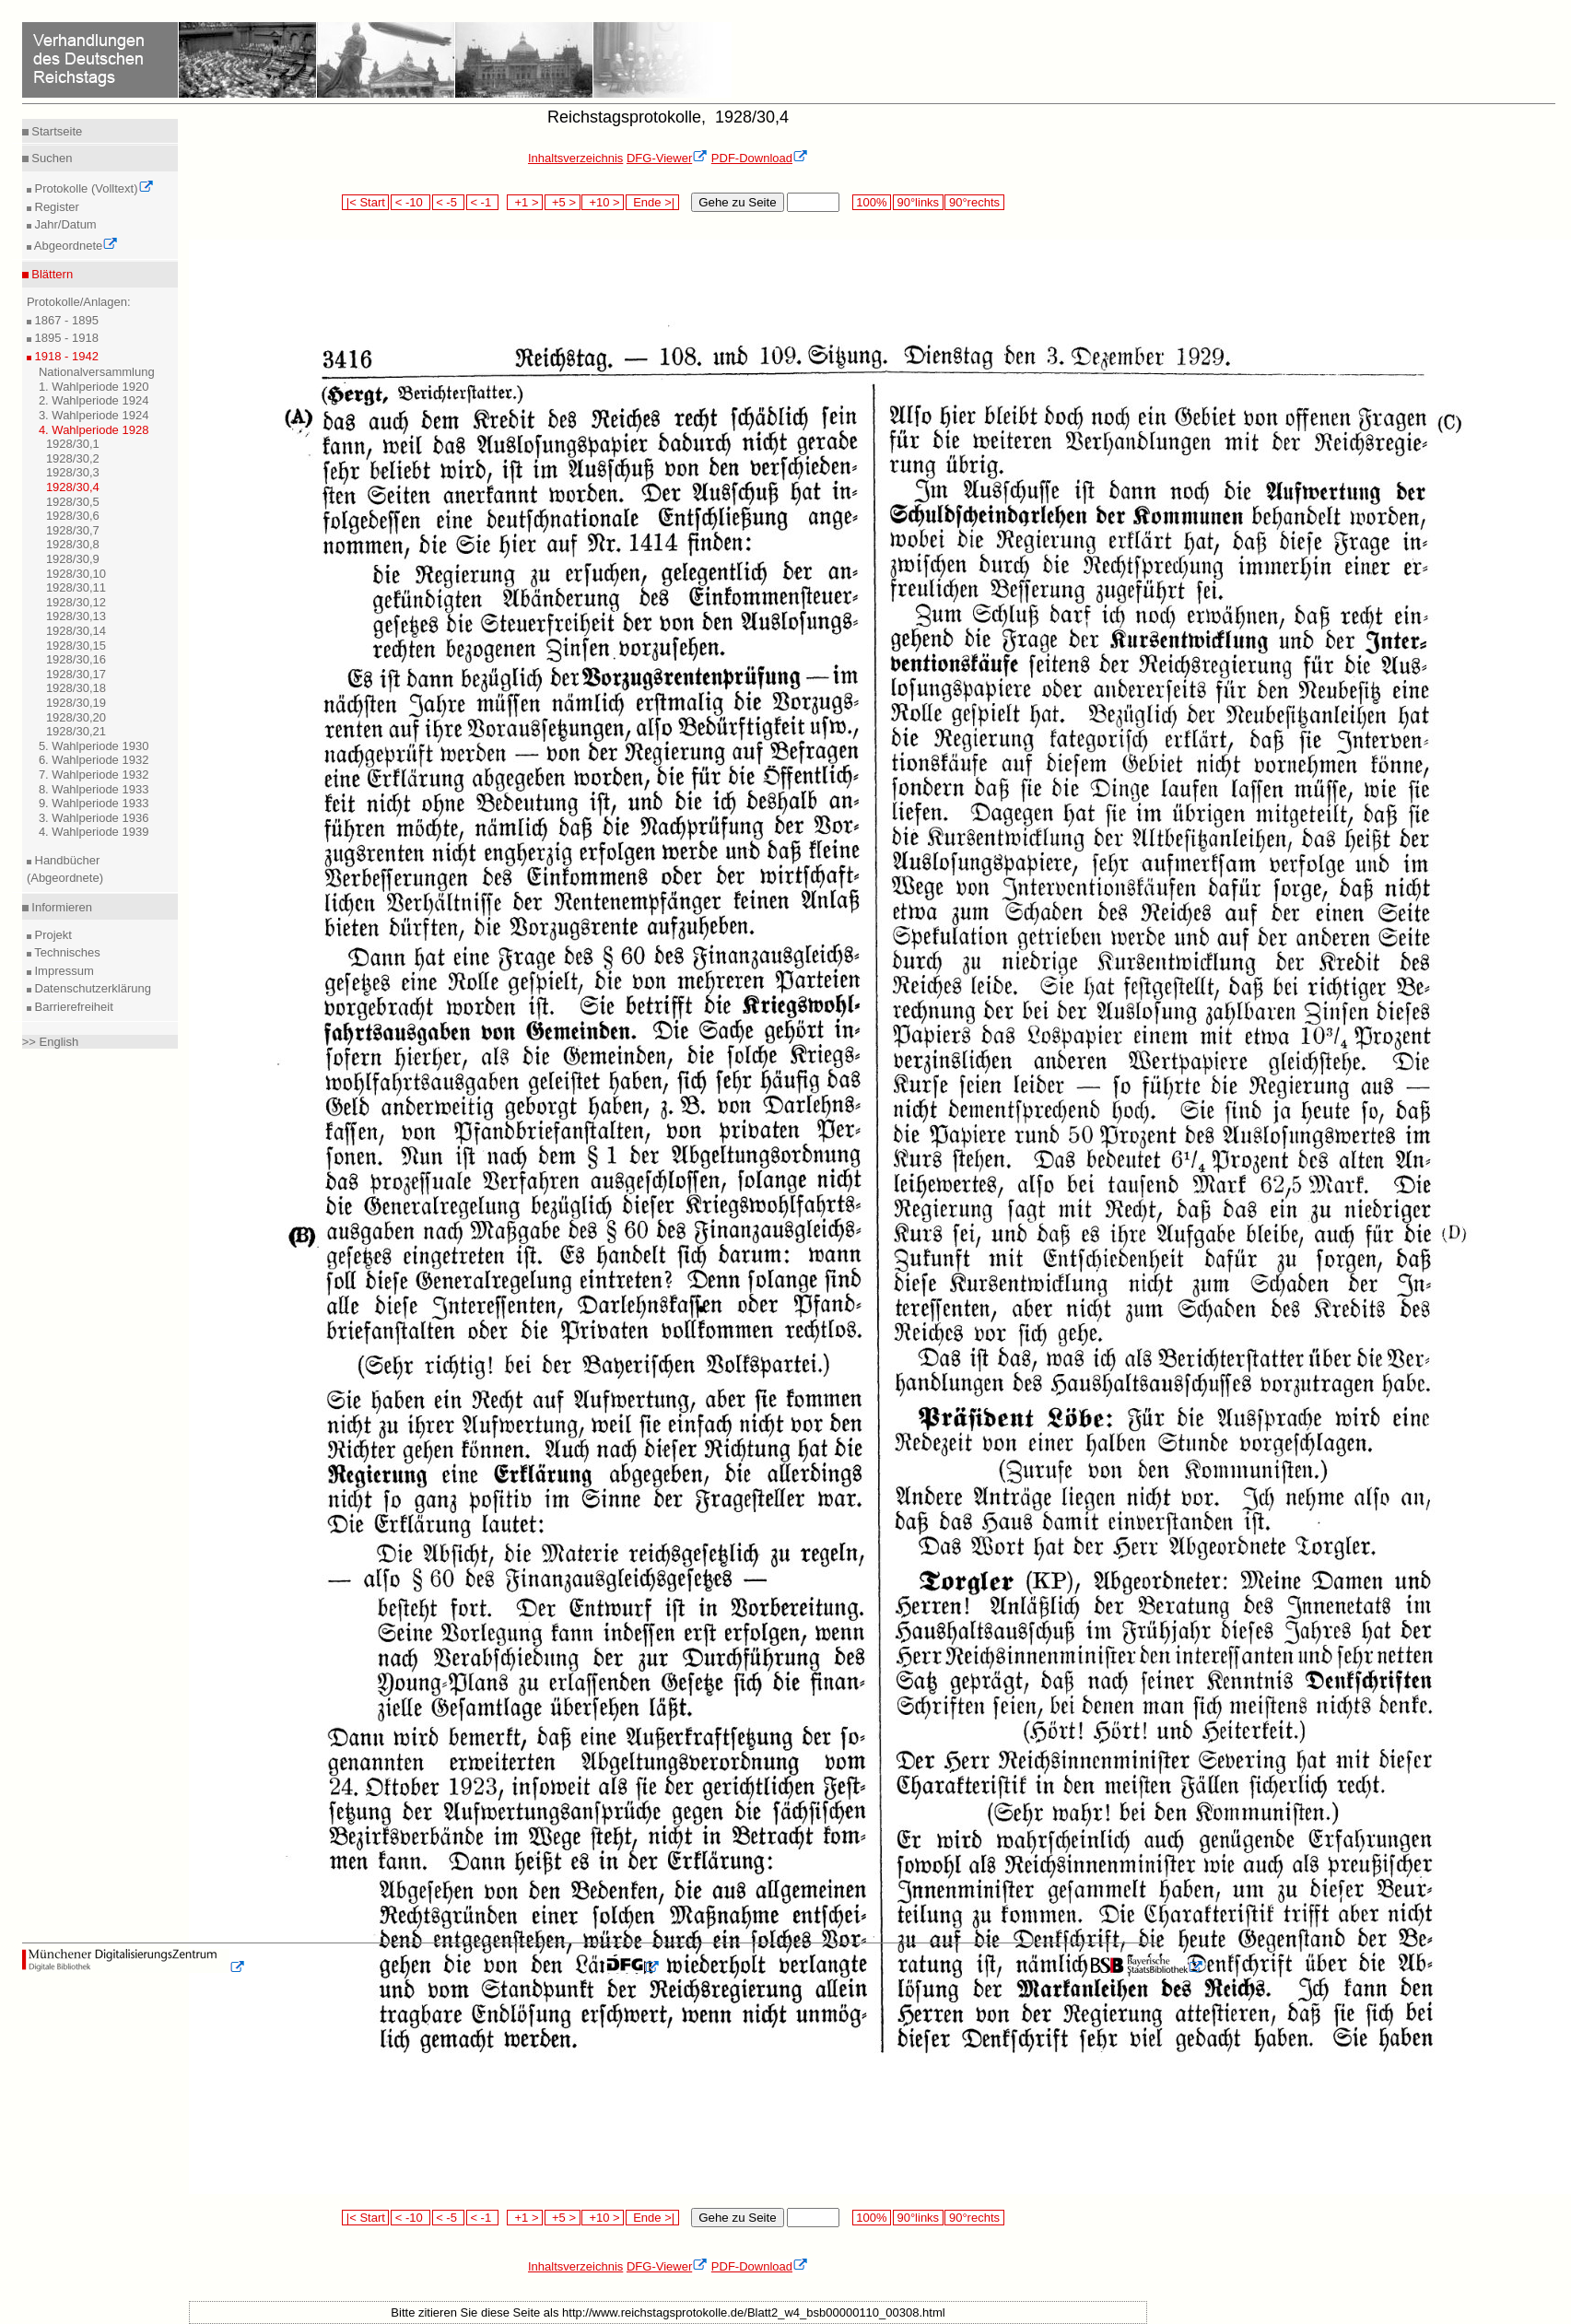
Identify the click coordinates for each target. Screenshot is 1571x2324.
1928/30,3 (73, 472)
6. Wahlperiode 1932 (94, 760)
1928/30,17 (76, 674)
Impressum (62, 971)
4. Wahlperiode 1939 (94, 832)
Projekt (51, 935)
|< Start (365, 202)
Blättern (51, 274)
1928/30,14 (76, 631)
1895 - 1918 (65, 338)
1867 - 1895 (65, 320)
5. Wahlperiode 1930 (94, 746)
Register (55, 207)
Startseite (56, 131)
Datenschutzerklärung (91, 988)
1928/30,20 (76, 717)
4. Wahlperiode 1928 (94, 430)
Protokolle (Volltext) (92, 188)
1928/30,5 (73, 502)
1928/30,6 (73, 515)
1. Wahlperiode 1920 (94, 386)
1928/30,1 (73, 444)
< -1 (482, 202)
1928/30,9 (73, 559)
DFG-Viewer (667, 158)
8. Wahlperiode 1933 (94, 789)
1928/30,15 (76, 645)
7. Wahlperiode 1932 (94, 774)
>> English (50, 1042)
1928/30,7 (73, 530)
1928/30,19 (76, 703)
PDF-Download (759, 158)
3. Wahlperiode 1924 (94, 415)
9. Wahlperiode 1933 (94, 803)
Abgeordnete (74, 245)
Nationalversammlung (97, 372)
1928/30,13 (76, 616)
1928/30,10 (76, 574)
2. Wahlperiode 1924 (94, 400)
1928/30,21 (76, 731)
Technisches (65, 952)
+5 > (562, 202)
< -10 (410, 202)
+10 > (602, 202)
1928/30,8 (73, 544)
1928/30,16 (76, 659)
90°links (918, 202)
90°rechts (973, 202)
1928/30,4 (73, 487)
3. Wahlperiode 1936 (94, 818)
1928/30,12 (76, 602)
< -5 (448, 202)
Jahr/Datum (64, 224)
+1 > (525, 202)
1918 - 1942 (65, 356)
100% (871, 202)
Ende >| (652, 202)
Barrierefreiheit (72, 1007)
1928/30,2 (73, 458)
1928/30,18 (76, 688)
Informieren (60, 907)
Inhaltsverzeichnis (575, 158)
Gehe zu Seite (737, 202)
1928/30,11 (76, 587)
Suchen (51, 158)
